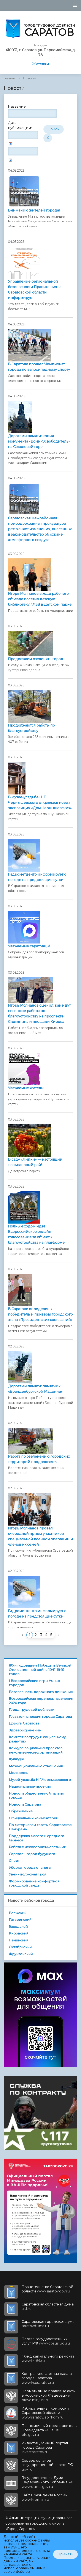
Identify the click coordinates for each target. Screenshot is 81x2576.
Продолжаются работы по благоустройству (31, 728)
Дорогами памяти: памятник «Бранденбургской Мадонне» (35, 1389)
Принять (65, 2554)
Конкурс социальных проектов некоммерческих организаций (35, 1750)
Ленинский (18, 1940)
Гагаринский (20, 1920)
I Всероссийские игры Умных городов (34, 1683)
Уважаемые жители (26, 1088)
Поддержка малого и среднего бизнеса (36, 1838)
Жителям (40, 64)
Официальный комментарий (33, 1818)
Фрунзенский (21, 1954)
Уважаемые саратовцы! (29, 946)
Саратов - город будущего (32, 1854)
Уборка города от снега (30, 1868)
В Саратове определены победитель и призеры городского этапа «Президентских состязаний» (40, 1314)
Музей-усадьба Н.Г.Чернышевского (40, 1780)
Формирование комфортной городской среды (34, 1883)
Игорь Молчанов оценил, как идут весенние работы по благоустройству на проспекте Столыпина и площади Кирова (39, 1013)
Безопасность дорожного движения (41, 1692)
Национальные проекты (30, 1786)
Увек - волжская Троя (27, 1874)
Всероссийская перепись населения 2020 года (41, 1701)
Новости (29, 78)
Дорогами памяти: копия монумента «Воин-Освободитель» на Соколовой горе (39, 441)
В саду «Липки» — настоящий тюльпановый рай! (35, 1162)
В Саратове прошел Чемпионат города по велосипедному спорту (39, 367)
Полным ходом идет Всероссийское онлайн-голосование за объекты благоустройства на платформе (36, 1234)
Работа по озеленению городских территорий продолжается (39, 1459)
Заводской (18, 1927)
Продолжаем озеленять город (35, 659)
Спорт (14, 1861)
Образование (21, 1811)
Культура (16, 1759)
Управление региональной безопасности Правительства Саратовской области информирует (34, 289)
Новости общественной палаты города (36, 1795)
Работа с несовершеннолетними (37, 1847)
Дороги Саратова (24, 1723)
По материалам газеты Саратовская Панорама (40, 1827)
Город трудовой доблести (31, 1710)
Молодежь (18, 1773)
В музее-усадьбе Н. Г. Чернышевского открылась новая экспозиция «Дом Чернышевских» (40, 802)
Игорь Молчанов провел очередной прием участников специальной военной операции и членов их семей (40, 1536)
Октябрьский (20, 1947)
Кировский (18, 1933)
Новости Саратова (25, 1804)
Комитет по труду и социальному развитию (37, 1739)
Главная (10, 78)
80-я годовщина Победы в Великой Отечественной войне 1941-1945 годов (40, 1669)
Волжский (17, 1913)
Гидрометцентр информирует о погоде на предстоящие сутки (37, 877)
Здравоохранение (25, 1730)
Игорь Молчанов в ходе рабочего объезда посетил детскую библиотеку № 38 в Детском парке (39, 599)
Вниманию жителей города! (34, 210)
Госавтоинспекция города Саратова (40, 1717)
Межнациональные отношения (36, 1766)
